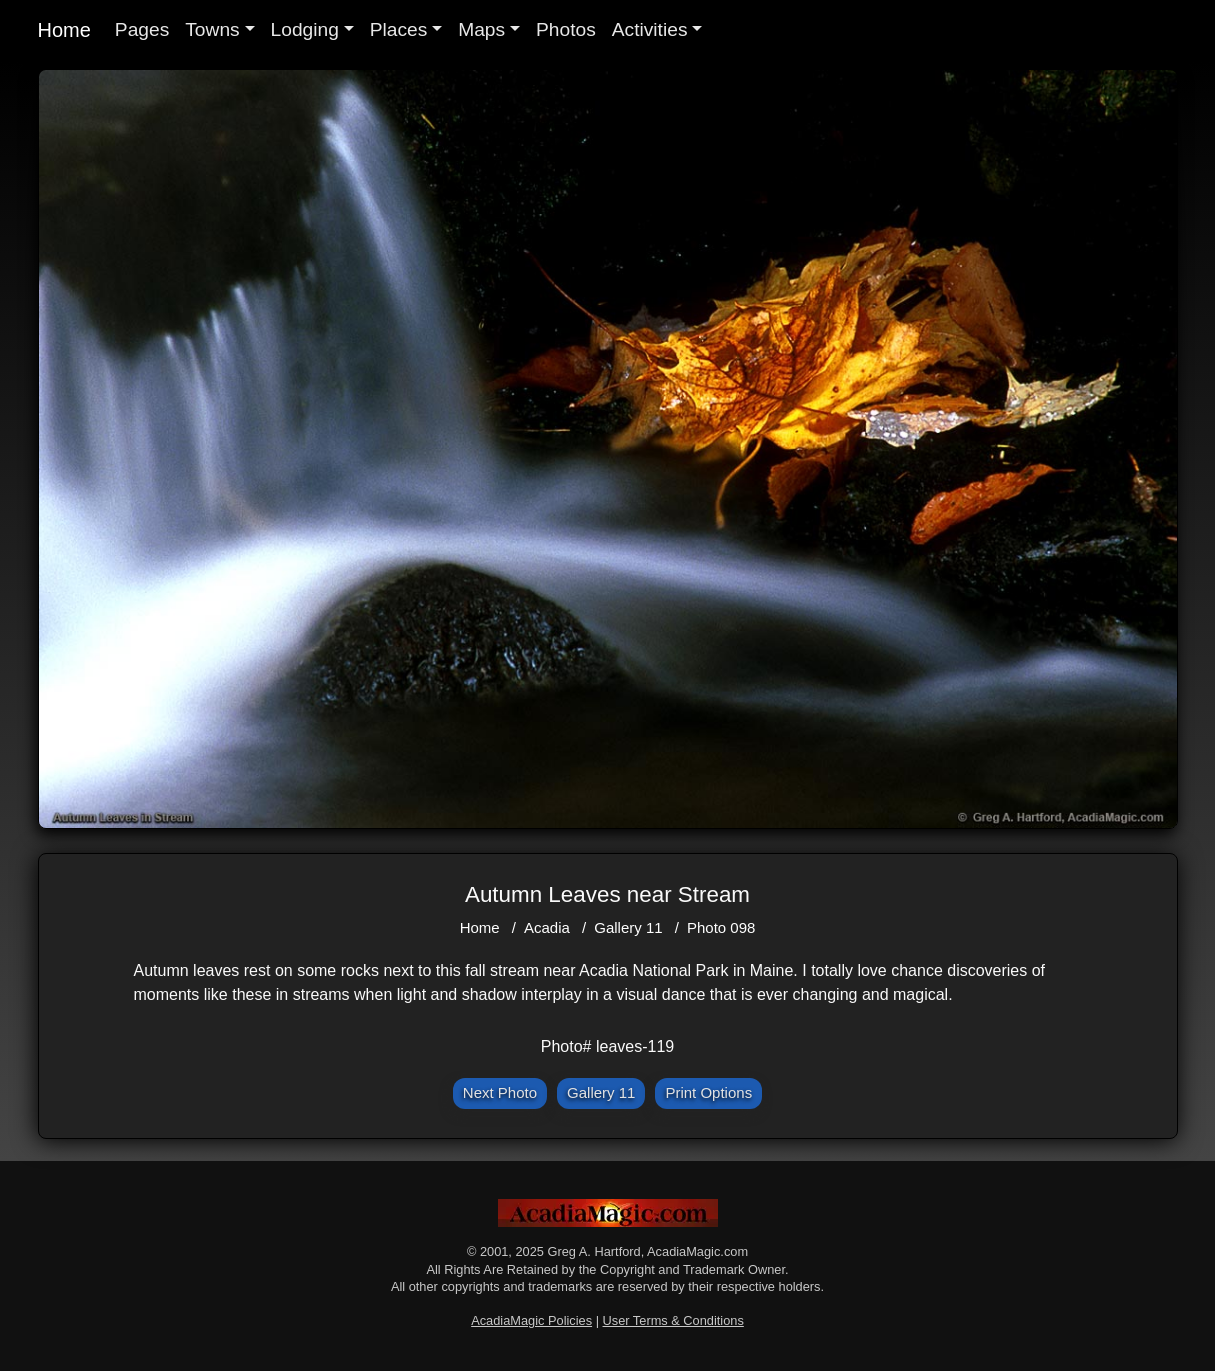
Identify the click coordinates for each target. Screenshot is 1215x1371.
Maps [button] (481, 29)
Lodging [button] (305, 29)
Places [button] (399, 29)
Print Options (708, 1092)
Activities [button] (650, 29)
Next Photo (500, 1092)
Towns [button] (212, 29)
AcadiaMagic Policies (531, 1320)
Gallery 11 (628, 927)
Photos (566, 29)
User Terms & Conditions (673, 1320)
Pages (142, 29)
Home (64, 30)
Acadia (547, 927)
